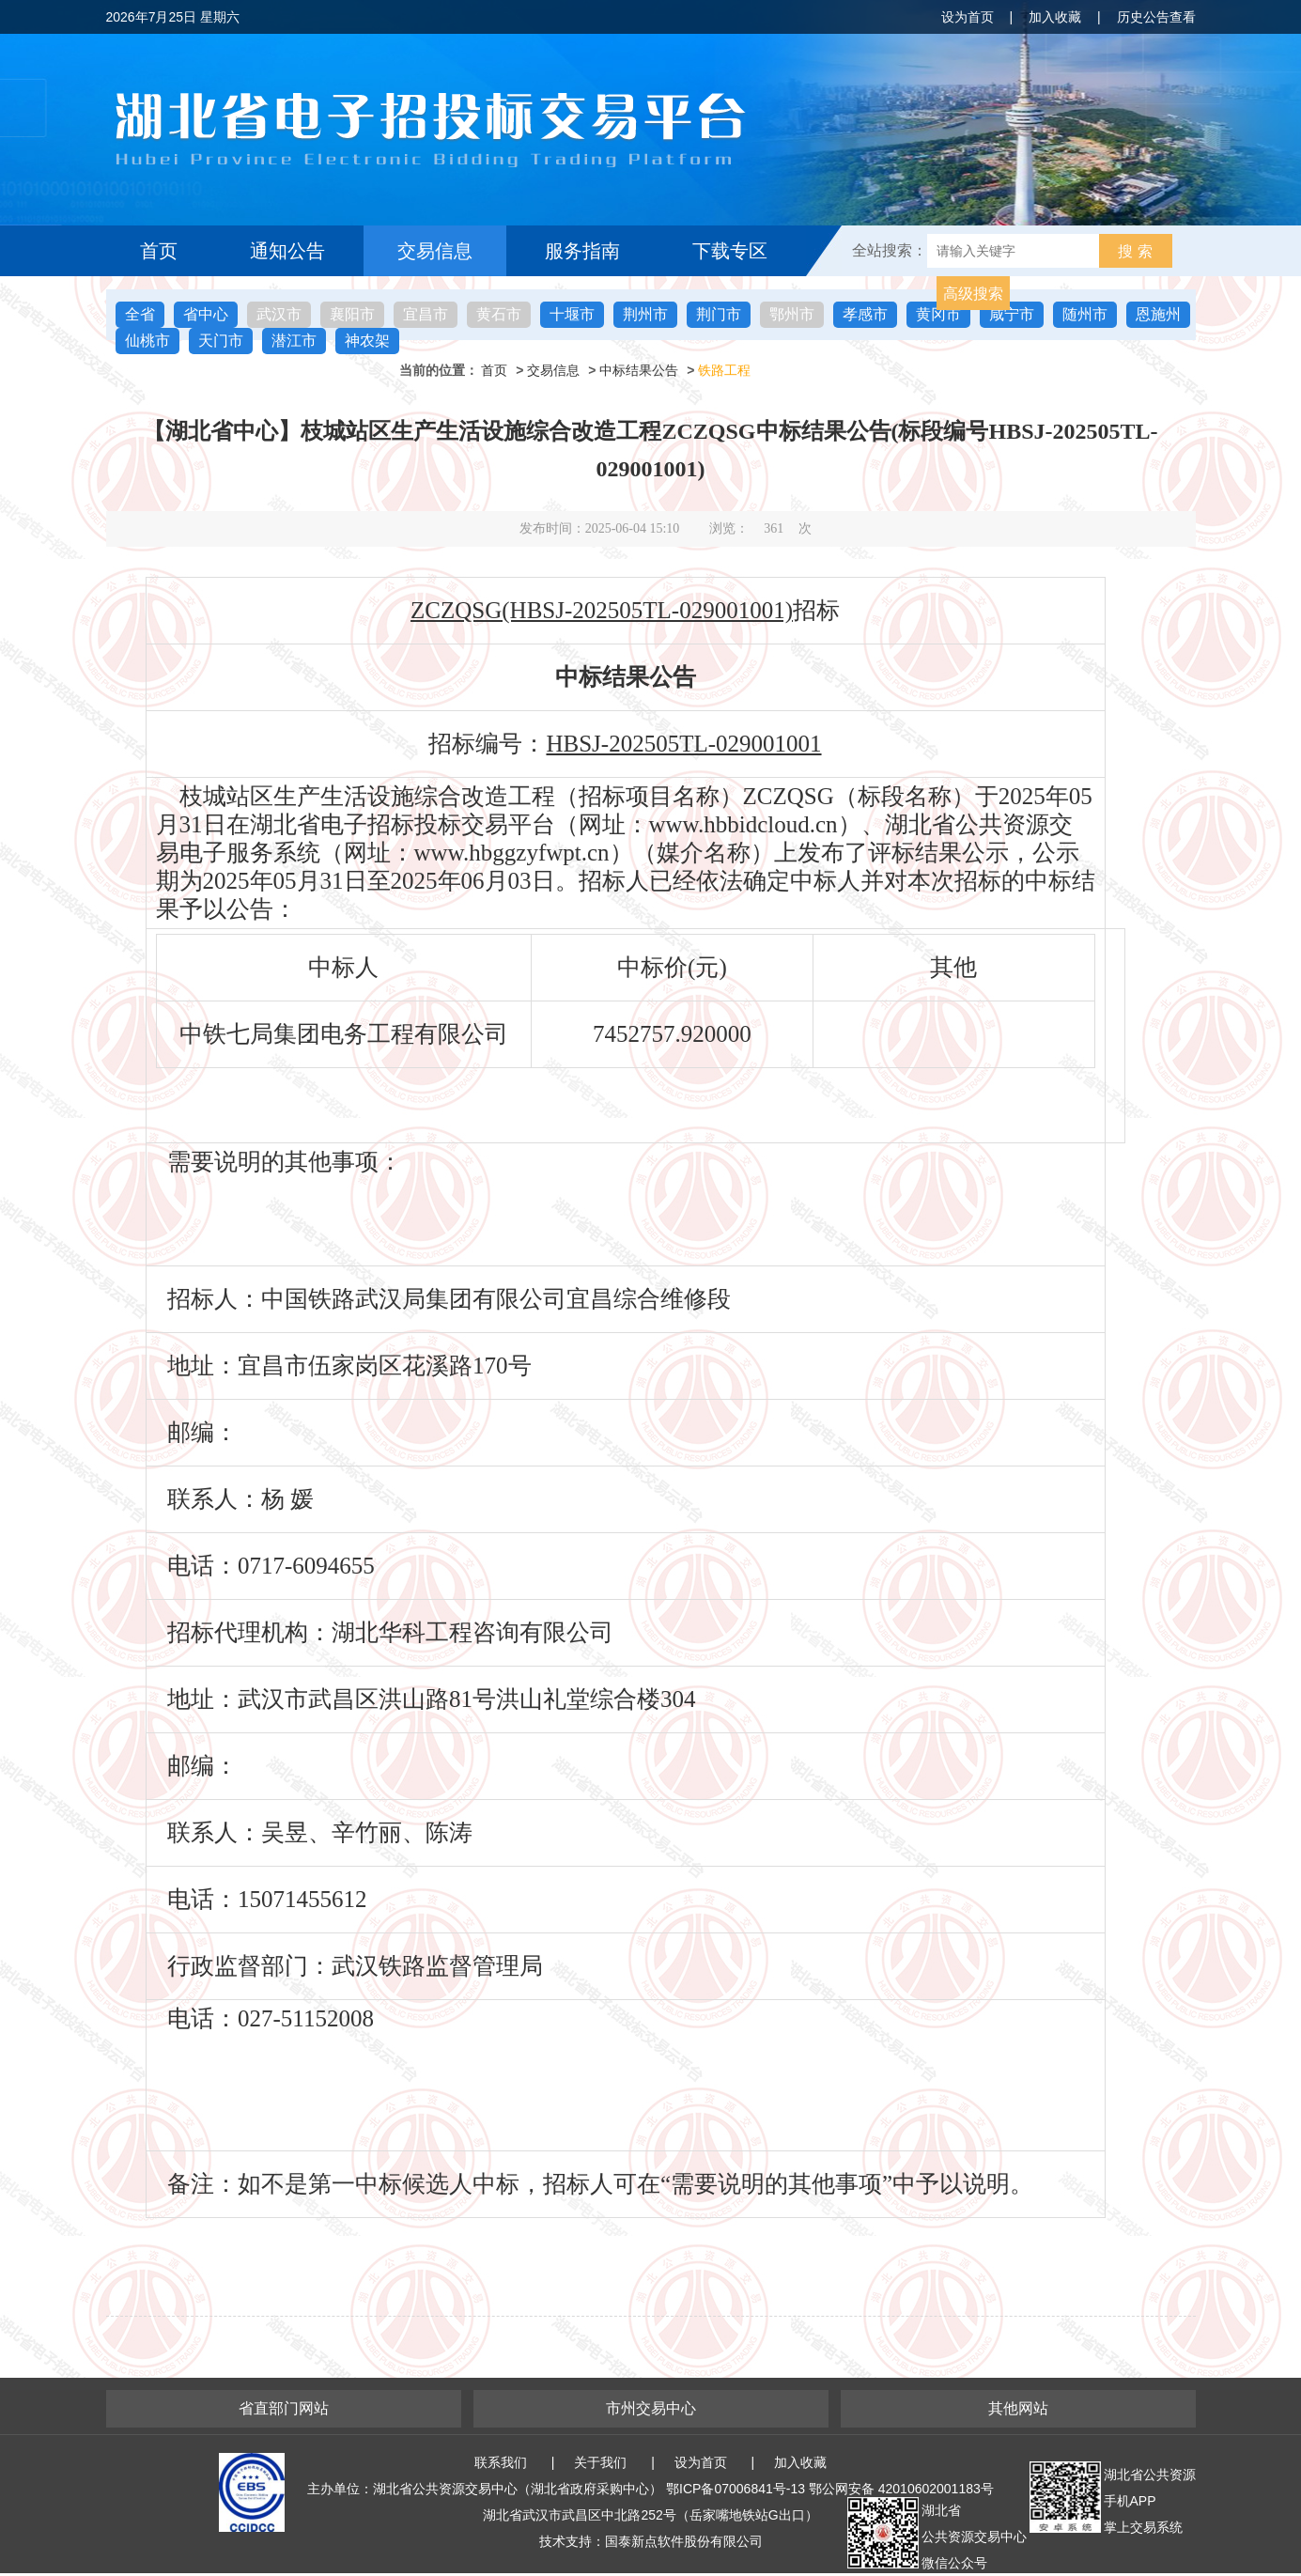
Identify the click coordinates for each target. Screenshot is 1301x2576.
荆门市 (718, 314)
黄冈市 (938, 314)
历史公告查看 (1156, 16)
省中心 (205, 314)
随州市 (1084, 314)
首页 (159, 251)
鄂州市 (791, 314)
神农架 (367, 341)
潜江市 (294, 341)
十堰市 (572, 314)
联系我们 (500, 2462)
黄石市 (498, 314)
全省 (140, 314)
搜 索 (1135, 251)
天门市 (220, 341)
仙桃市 (147, 341)
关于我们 (600, 2462)
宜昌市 (425, 314)
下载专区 (729, 251)
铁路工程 (724, 370)
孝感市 (865, 314)
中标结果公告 (638, 370)
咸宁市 (1011, 314)
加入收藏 (1055, 16)
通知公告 (287, 251)
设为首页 (967, 16)
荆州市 (645, 314)
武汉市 (279, 314)
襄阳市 (352, 314)
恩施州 (1158, 314)
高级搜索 (973, 294)
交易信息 (434, 251)
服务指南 (582, 251)
